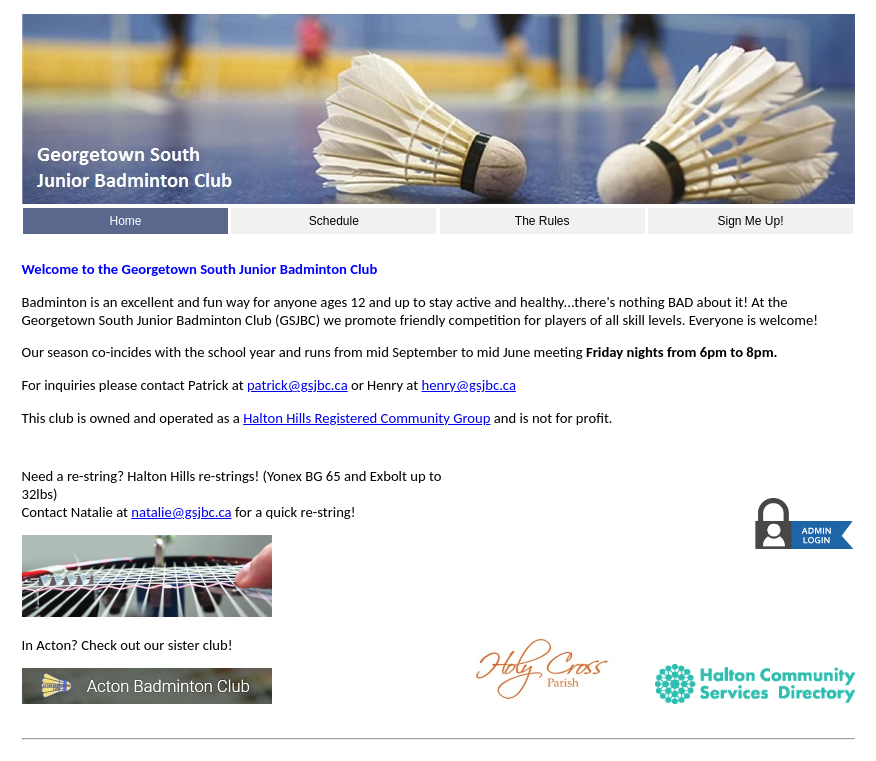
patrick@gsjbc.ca (297, 385)
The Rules (542, 221)
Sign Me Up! (750, 221)
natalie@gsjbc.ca (181, 512)
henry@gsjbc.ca (468, 385)
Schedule (334, 221)
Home (125, 221)
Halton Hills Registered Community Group (366, 418)
